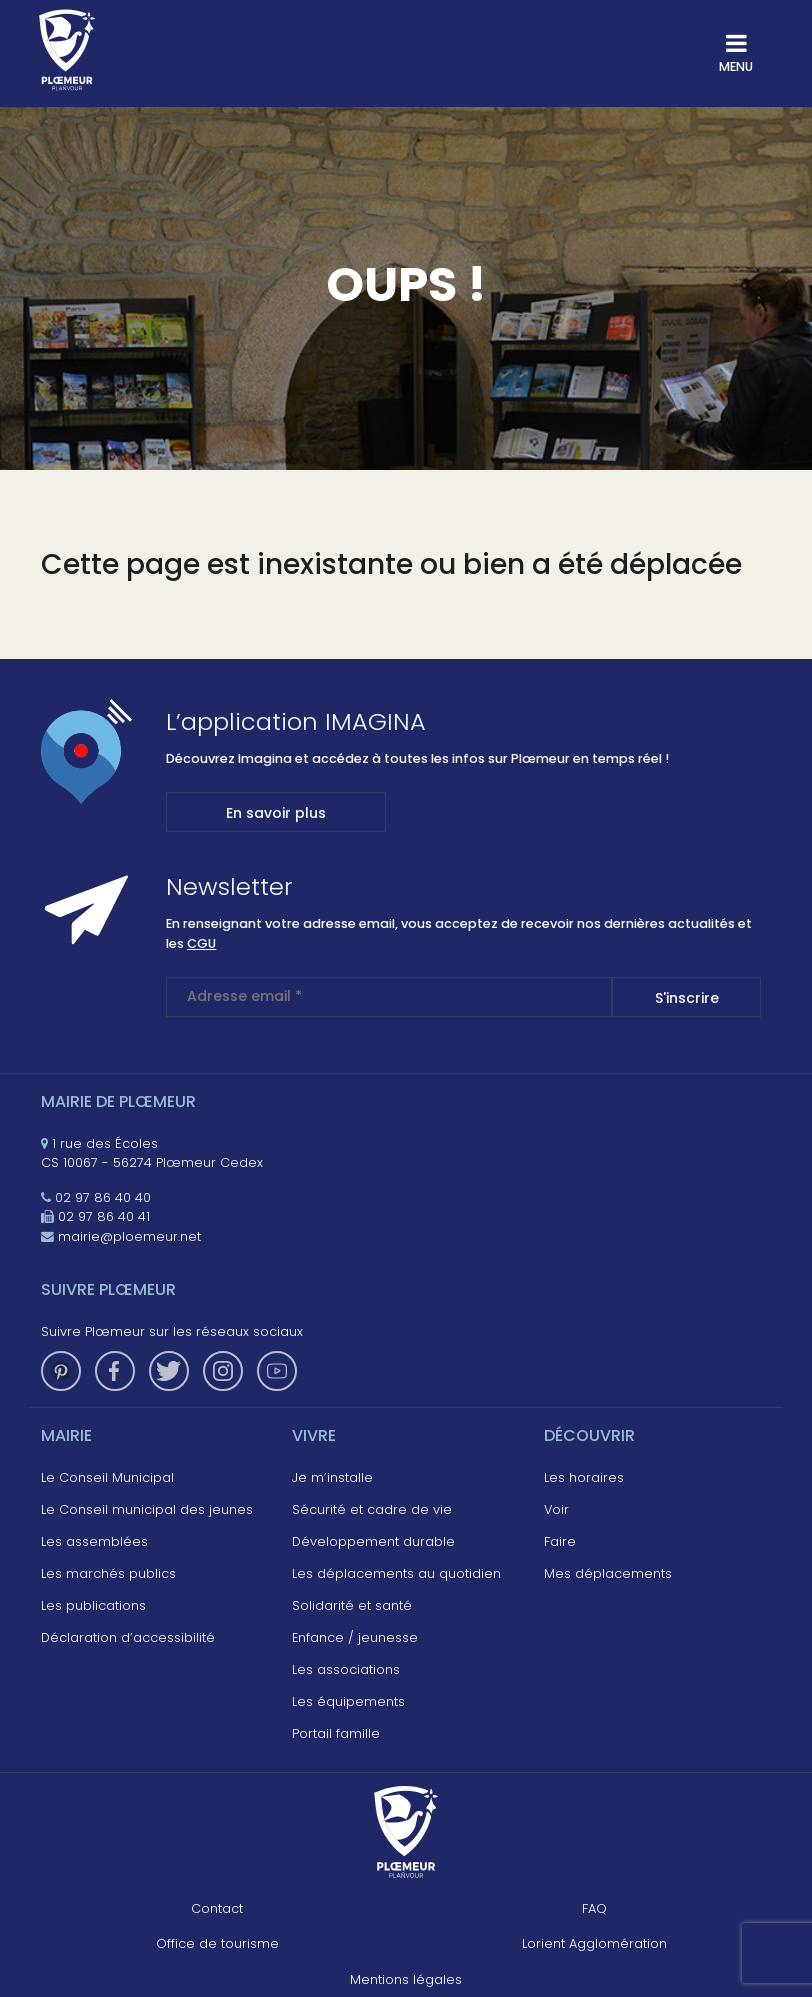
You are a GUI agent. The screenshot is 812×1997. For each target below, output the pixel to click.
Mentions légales (406, 1979)
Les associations (346, 1669)
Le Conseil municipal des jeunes (147, 1509)
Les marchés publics (108, 1573)
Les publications (93, 1605)
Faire (560, 1541)
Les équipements (348, 1701)
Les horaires (584, 1477)
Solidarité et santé (352, 1605)
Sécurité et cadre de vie (372, 1509)
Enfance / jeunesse (355, 1637)
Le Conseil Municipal (107, 1477)
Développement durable (373, 1541)
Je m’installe (332, 1477)
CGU (201, 943)
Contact (217, 1908)
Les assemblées (94, 1541)
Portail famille (336, 1733)
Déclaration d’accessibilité (128, 1637)
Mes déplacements (608, 1573)
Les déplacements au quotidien (396, 1573)
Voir (556, 1509)
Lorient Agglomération (594, 1943)
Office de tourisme (217, 1943)
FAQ (594, 1908)
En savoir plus (276, 813)
